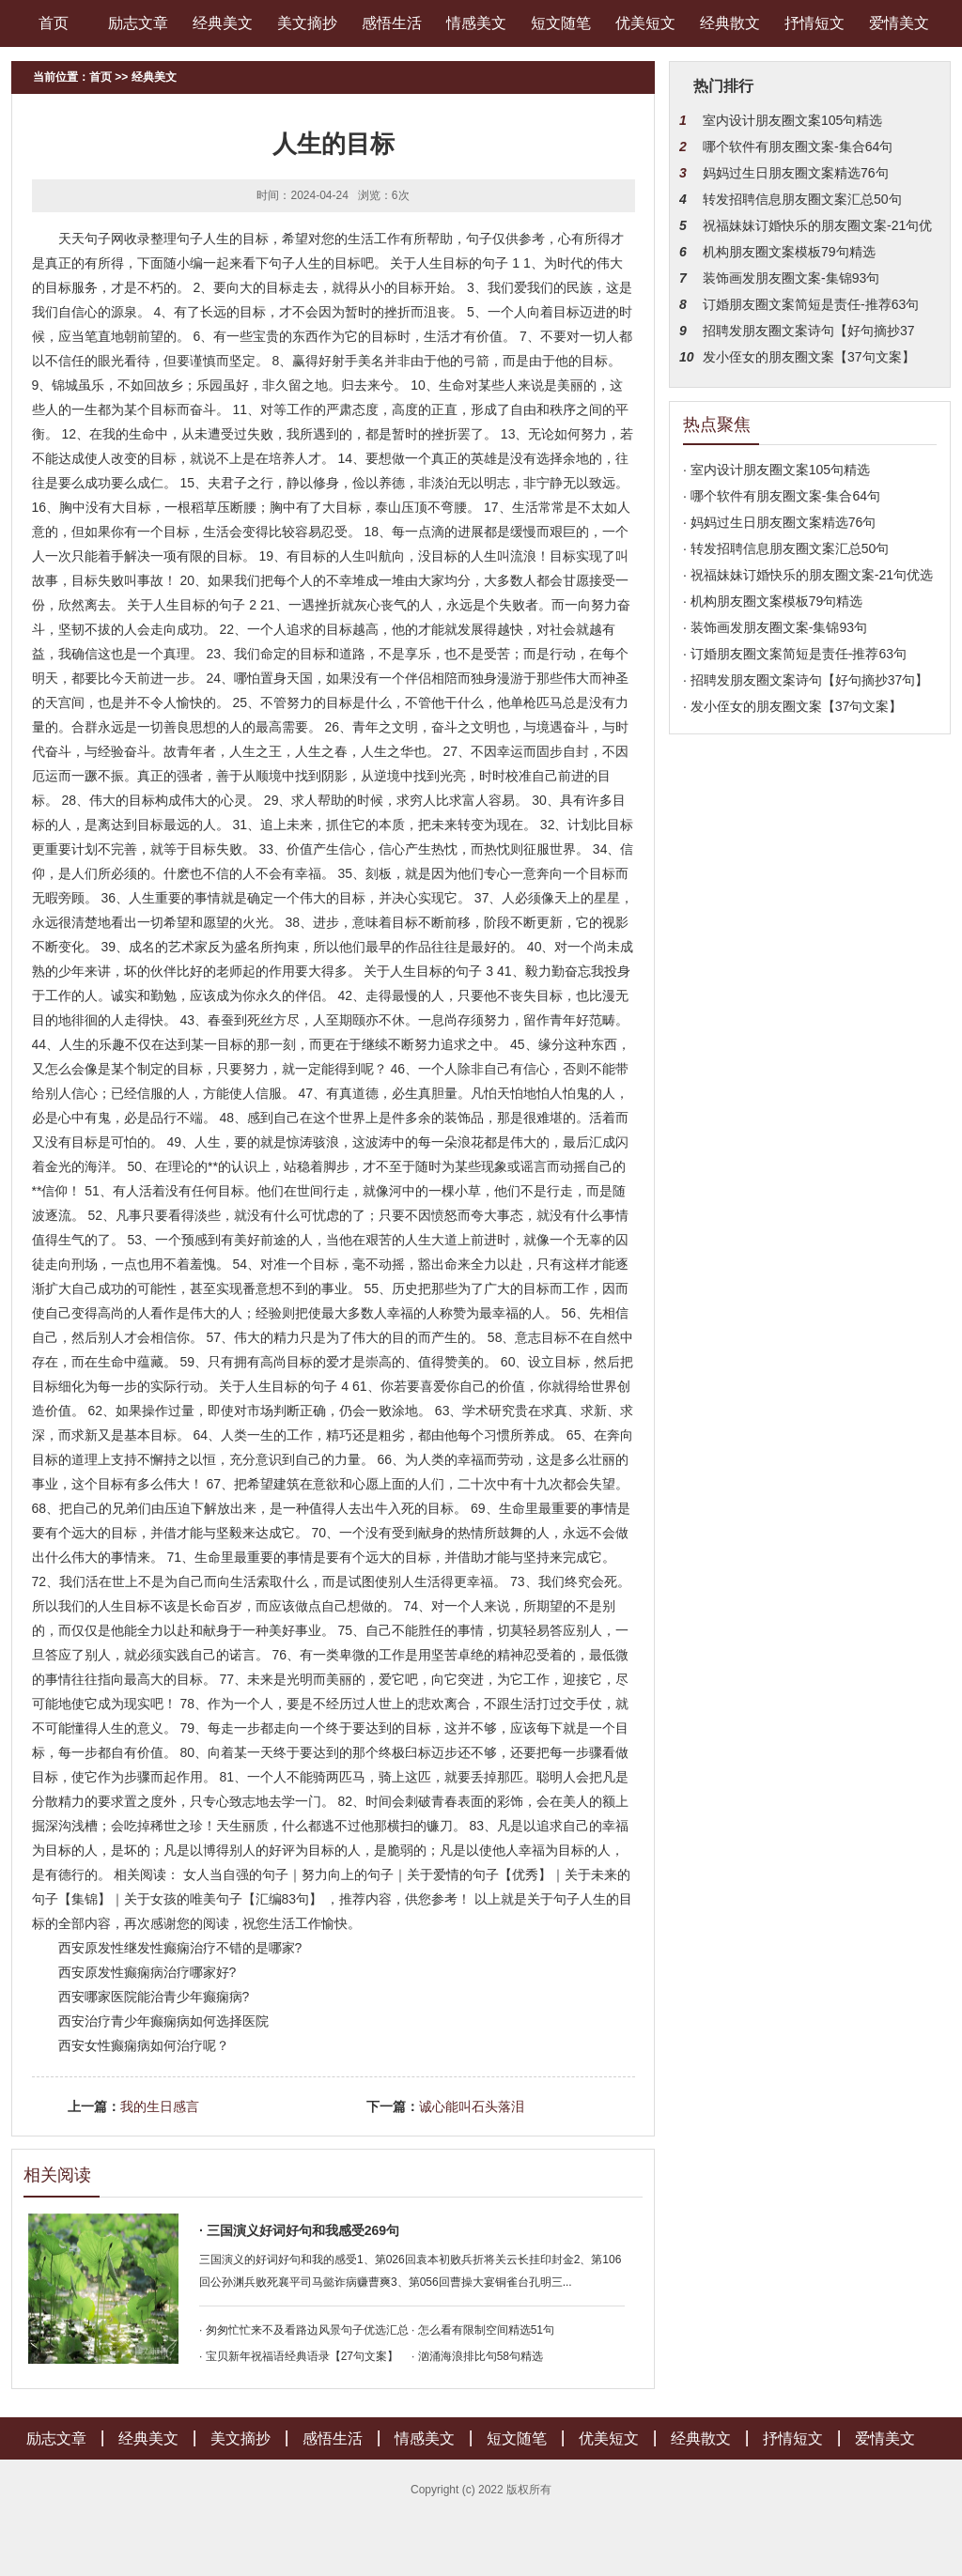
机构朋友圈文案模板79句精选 (789, 251)
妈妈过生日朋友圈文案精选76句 (796, 172)
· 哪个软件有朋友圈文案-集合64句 (781, 495)
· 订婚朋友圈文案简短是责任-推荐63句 (795, 653)
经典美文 (223, 23)
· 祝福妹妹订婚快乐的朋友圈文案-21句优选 (808, 574)
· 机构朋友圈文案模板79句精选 (772, 601)
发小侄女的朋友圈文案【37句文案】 (809, 356)
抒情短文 (814, 23)
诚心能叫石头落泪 (471, 2106)
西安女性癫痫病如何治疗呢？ (143, 2045)
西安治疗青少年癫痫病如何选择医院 (163, 2020)
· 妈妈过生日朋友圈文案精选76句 (779, 522)
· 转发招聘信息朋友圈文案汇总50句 (786, 548)
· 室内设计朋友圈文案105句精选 (776, 469)
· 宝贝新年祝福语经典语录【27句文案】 (298, 2356)
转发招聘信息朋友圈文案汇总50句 (802, 199)
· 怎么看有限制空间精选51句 (482, 2330)
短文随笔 (561, 23)
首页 (54, 23)
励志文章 (138, 23)
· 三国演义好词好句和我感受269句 (299, 2230)
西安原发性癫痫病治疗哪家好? (147, 1972)
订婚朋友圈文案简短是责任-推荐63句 (811, 304)
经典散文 (730, 23)
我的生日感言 (159, 2106)
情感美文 (476, 23)
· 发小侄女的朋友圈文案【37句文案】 (792, 706)
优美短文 (645, 23)
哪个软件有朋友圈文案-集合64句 (797, 146)
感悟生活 (392, 23)
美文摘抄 (307, 23)
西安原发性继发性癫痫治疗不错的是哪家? (180, 1947)
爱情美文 (899, 23)
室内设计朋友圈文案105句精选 (792, 120)
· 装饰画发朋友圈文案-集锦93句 (775, 627)
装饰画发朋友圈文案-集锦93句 (791, 277)
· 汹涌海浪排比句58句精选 (477, 2356)
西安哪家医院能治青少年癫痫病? (154, 1996)
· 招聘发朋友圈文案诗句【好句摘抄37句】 (805, 679)
